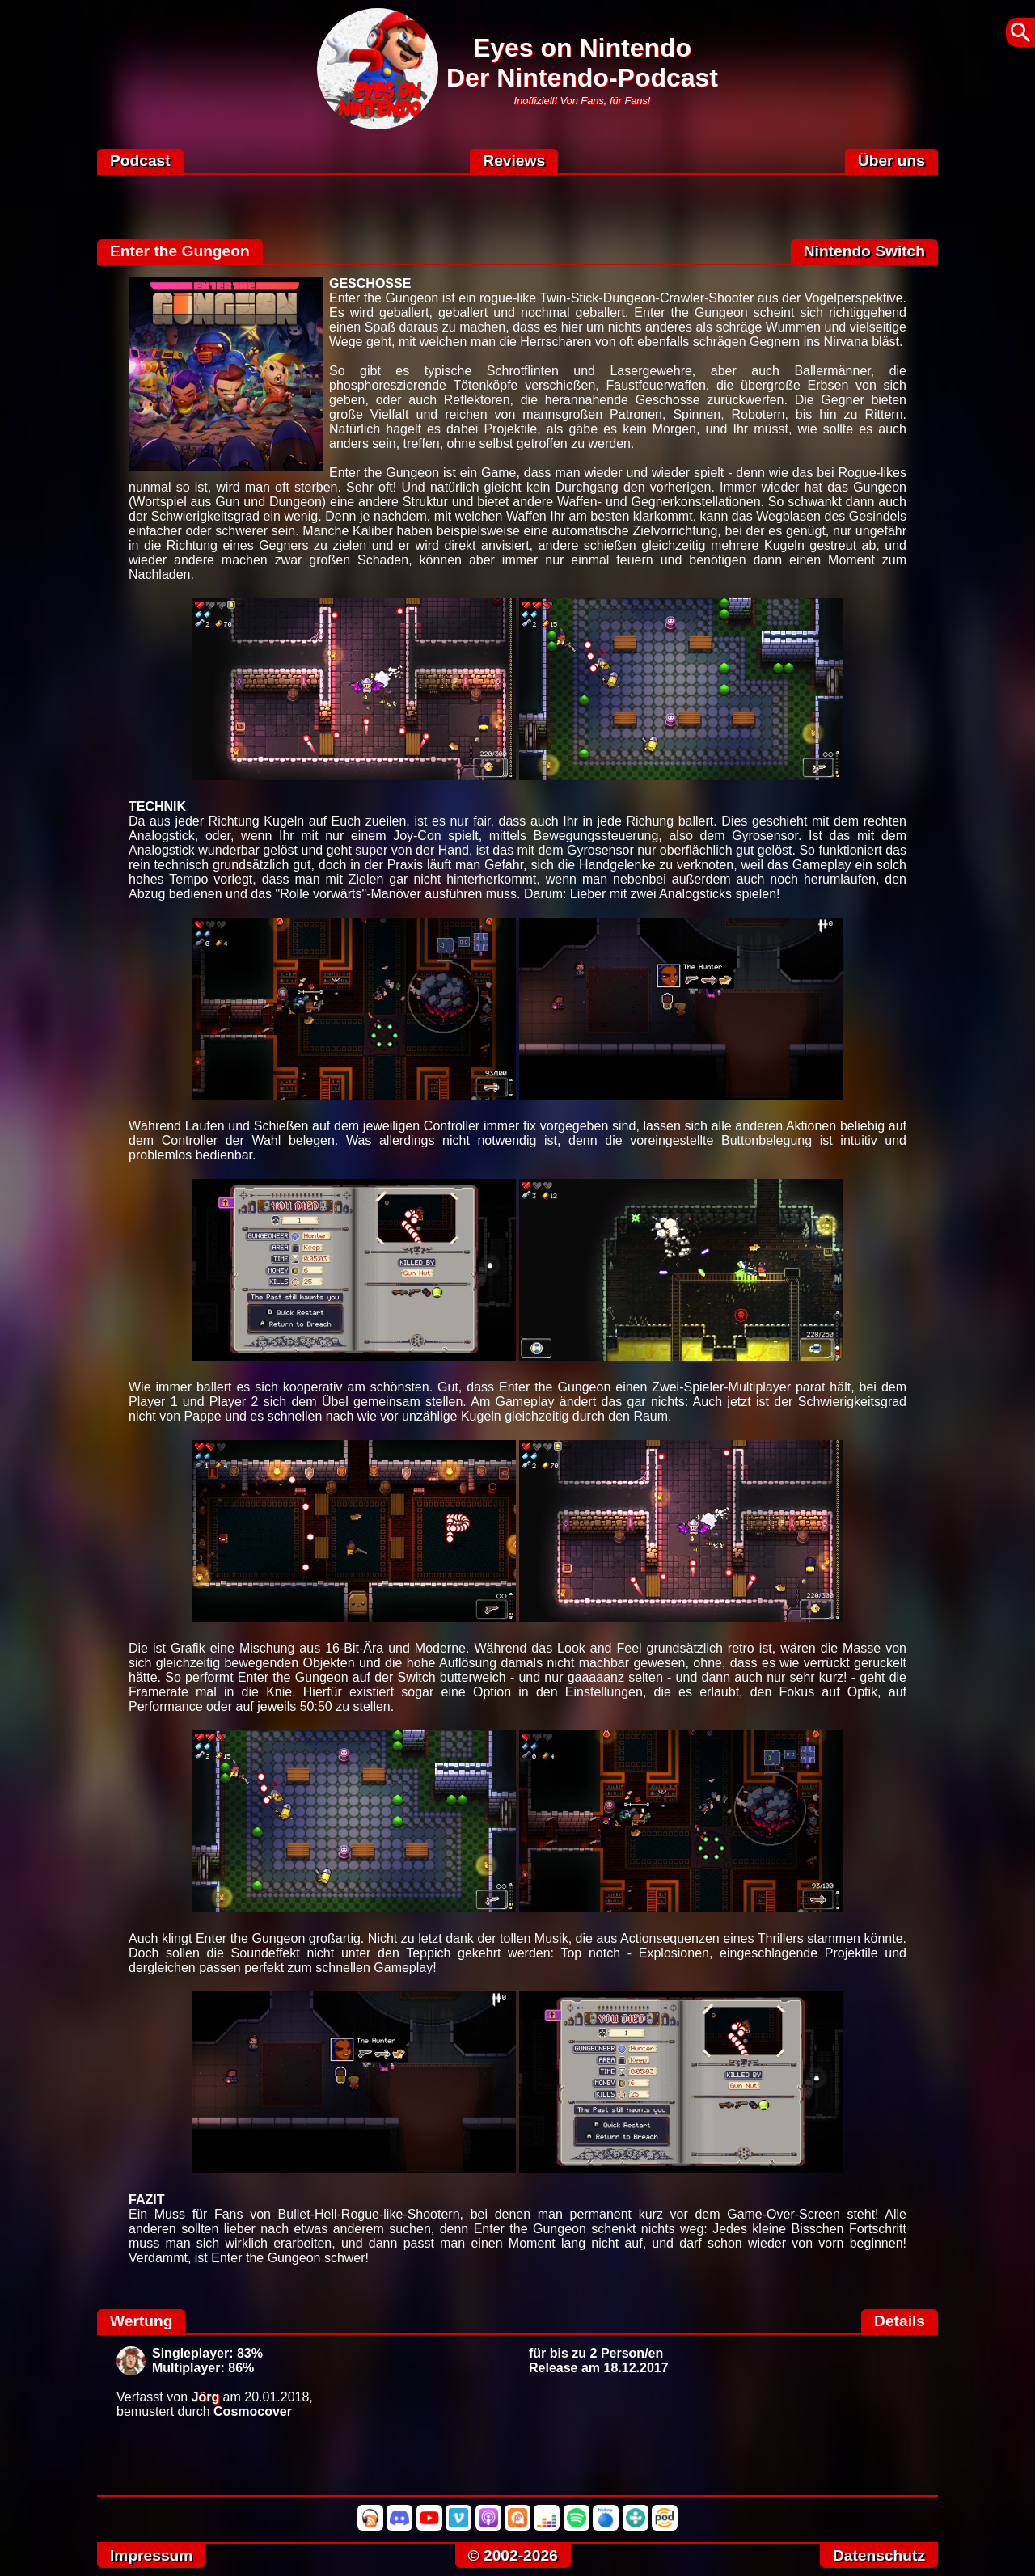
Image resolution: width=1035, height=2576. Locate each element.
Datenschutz (879, 2555)
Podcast (140, 160)
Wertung (141, 2320)
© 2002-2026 (513, 2555)
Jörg (206, 2397)
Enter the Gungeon (180, 251)
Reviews (514, 160)
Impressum (151, 2555)
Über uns (891, 160)
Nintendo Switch (864, 251)
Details (899, 2320)
